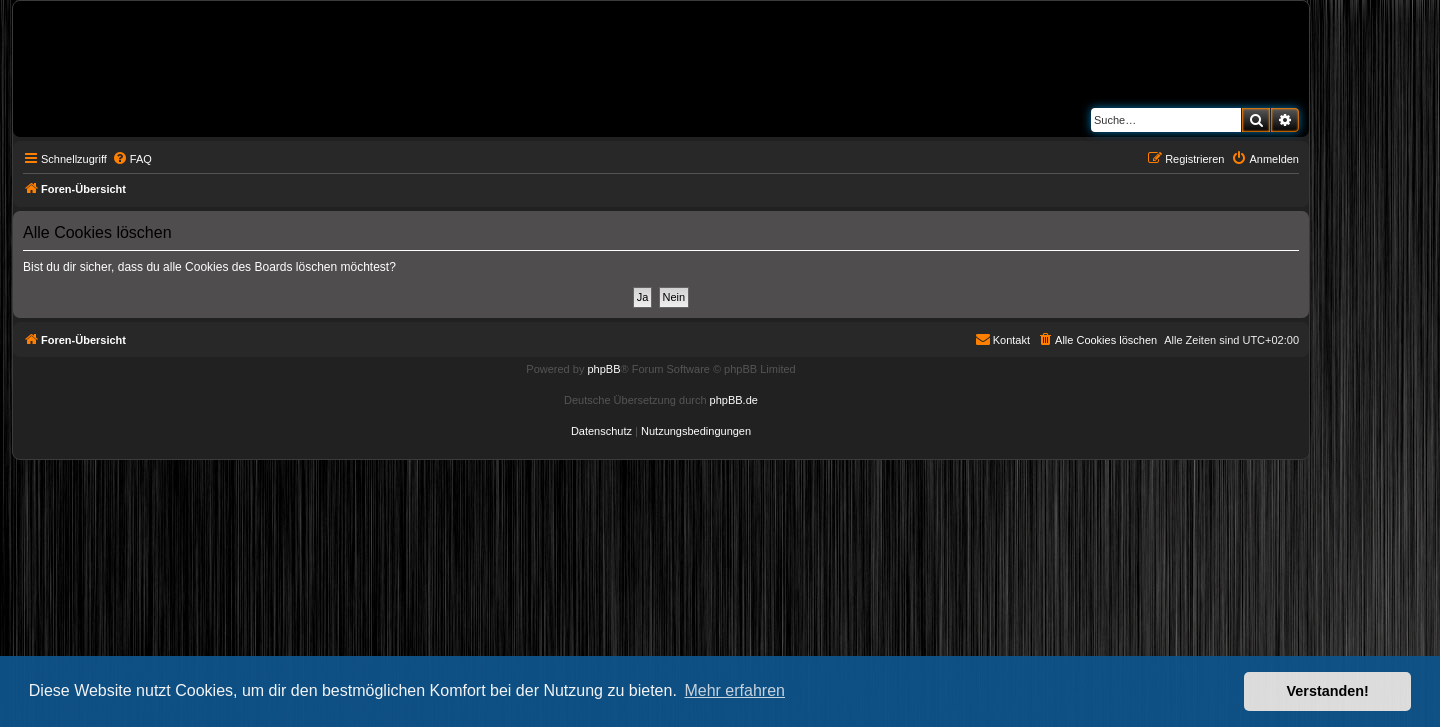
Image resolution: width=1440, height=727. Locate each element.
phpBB (603, 369)
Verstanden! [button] (1328, 691)
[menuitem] (132, 159)
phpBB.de (734, 400)
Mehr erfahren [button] (734, 690)
